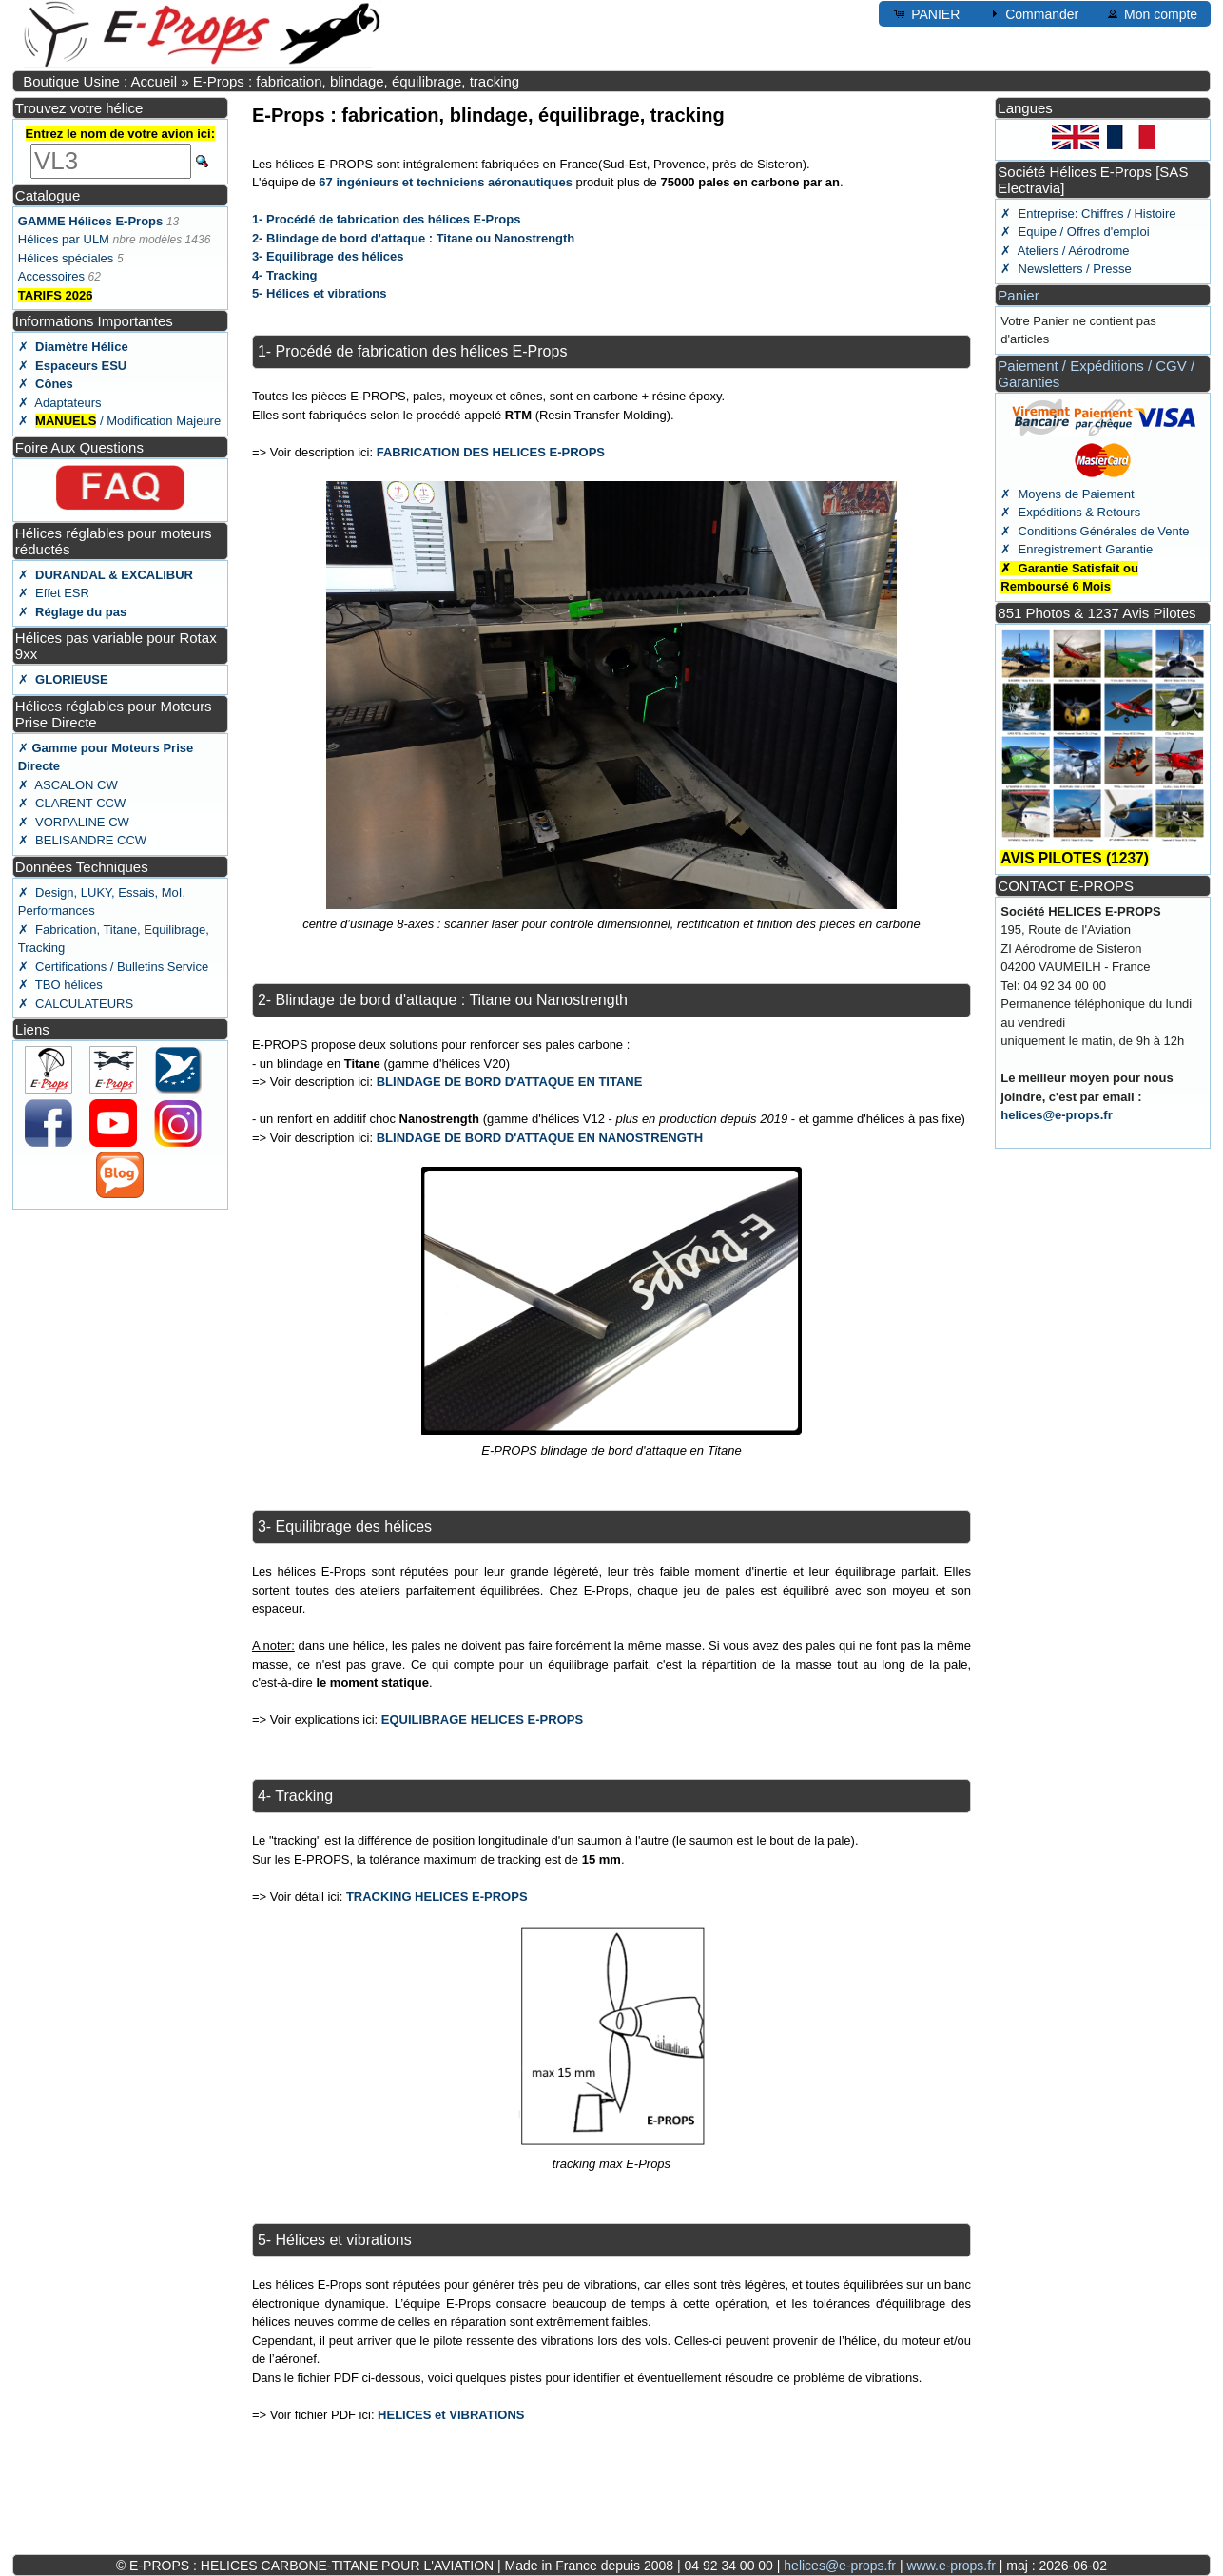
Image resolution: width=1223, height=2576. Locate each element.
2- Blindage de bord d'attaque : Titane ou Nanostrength (413, 238)
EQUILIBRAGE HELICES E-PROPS (482, 1720)
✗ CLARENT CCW (72, 803)
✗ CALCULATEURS (75, 1004)
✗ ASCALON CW (68, 785)
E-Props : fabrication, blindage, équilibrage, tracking (356, 81)
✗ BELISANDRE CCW (82, 840)
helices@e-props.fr (1056, 1115)
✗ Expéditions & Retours (1070, 512)
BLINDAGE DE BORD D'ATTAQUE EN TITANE (510, 1082)
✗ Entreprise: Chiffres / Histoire (1087, 213)
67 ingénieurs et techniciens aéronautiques (446, 182)
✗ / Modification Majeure (119, 421)
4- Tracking (285, 275)
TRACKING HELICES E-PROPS (437, 1896)
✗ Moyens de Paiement (1067, 494)
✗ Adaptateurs (60, 403)
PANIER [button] (926, 13)
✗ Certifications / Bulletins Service (113, 966)
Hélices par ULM (63, 239)
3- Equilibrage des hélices (328, 256)
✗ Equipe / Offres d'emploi (1074, 231)
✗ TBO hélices (60, 985)
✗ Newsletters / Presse (1065, 268)
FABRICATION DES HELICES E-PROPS (491, 452)
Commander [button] (1032, 13)
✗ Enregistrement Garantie (1076, 549)
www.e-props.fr (950, 2565)
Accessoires (51, 276)
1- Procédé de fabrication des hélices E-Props (386, 219)
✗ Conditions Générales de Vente (1094, 531)
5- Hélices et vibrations (319, 293)
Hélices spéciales (65, 258)
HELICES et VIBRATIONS (451, 2415)
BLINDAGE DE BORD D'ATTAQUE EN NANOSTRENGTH (540, 1138)
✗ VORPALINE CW (73, 822)
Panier (1018, 295)
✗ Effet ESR (53, 593)
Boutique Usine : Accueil (100, 81)
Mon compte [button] (1151, 13)
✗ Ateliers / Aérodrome (1064, 250)
